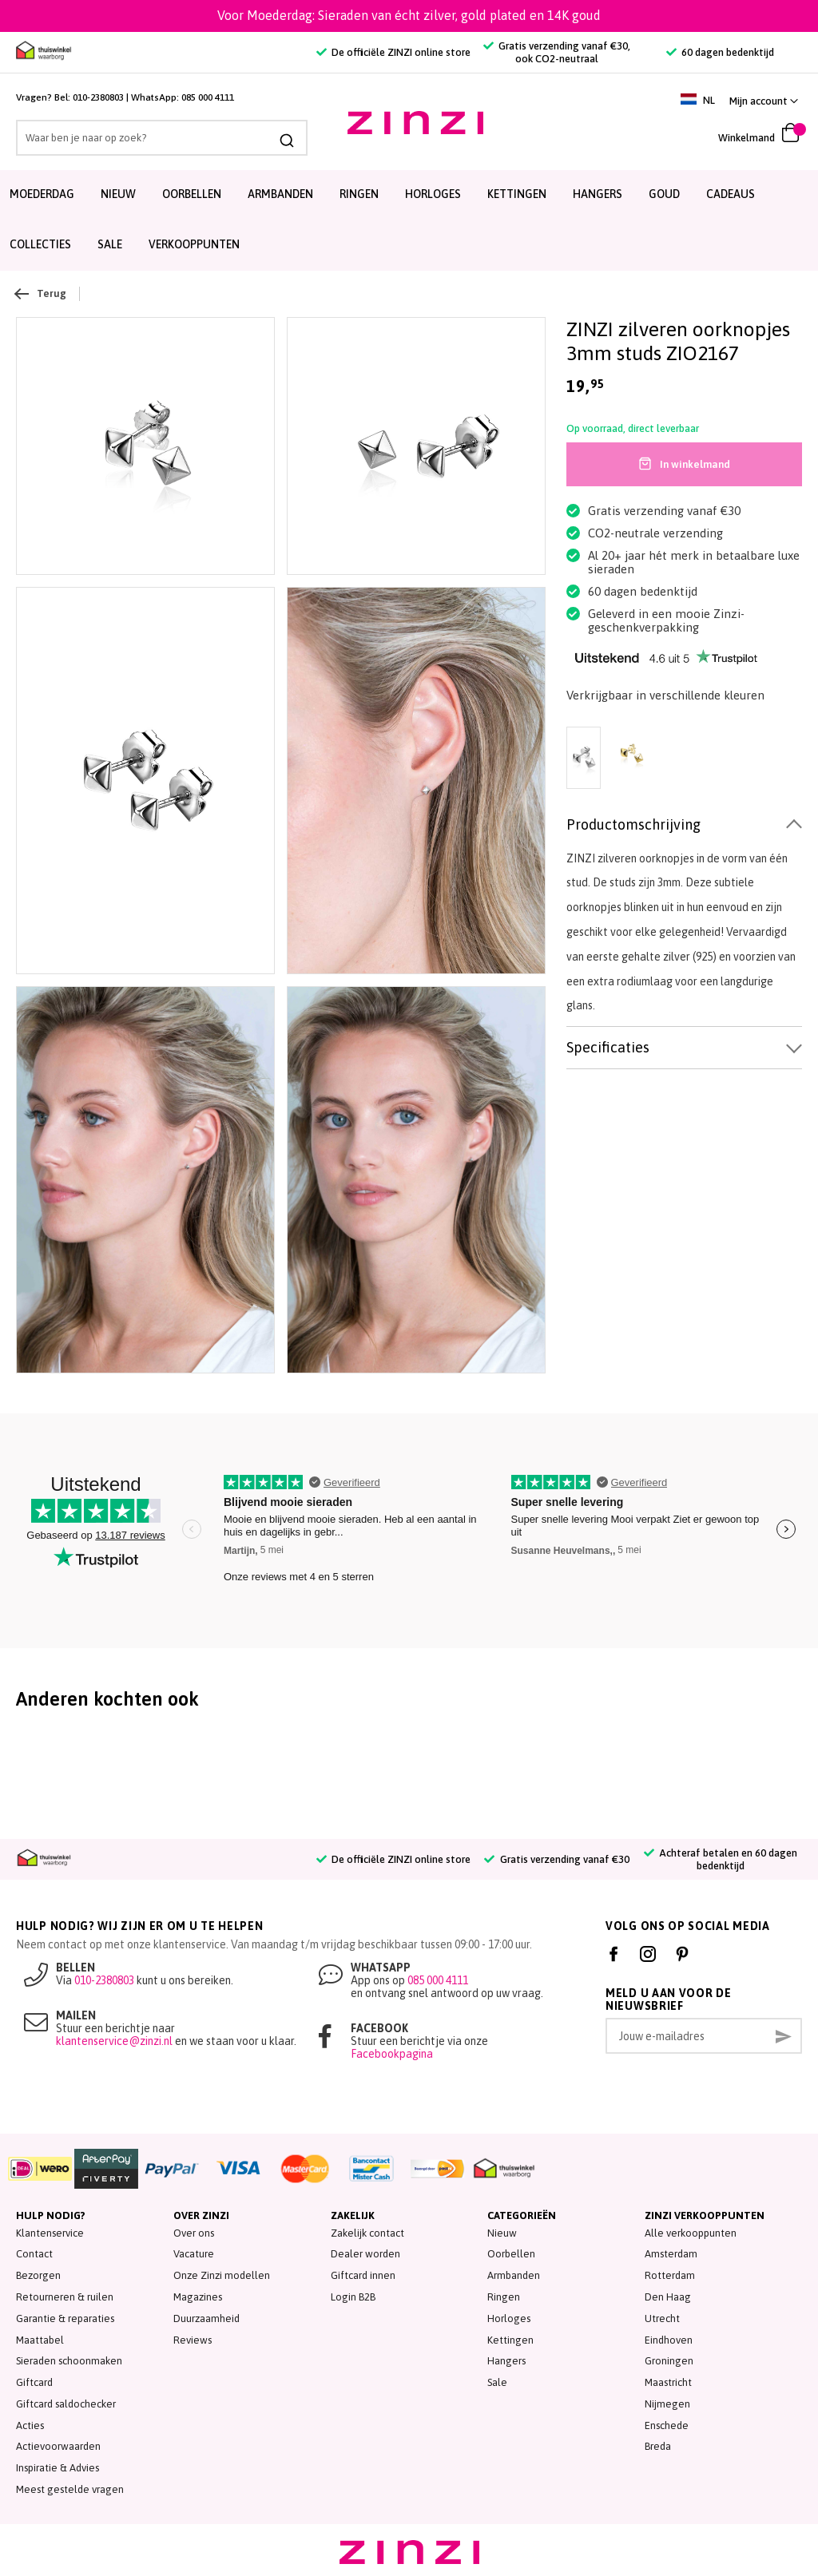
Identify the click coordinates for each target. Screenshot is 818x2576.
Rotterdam (670, 2275)
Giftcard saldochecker (66, 2404)
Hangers (597, 194)
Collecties (40, 244)
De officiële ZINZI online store (393, 52)
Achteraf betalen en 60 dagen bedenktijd (720, 1859)
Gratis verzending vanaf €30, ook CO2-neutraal (556, 52)
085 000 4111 (207, 97)
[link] (763, 101)
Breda (658, 2446)
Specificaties (607, 1047)
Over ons (193, 2233)
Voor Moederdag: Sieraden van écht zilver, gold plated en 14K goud (409, 15)
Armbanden (280, 194)
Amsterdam (671, 2254)
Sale (497, 2382)
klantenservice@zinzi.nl (114, 2041)
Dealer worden (365, 2254)
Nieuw (118, 194)
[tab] (684, 825)
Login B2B (353, 2297)
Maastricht (668, 2382)
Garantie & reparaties (65, 2318)
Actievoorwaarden (58, 2446)
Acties (30, 2425)
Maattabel (40, 2340)
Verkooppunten (194, 244)
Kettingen (516, 194)
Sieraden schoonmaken (69, 2361)
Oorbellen (191, 194)
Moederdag (42, 194)
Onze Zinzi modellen (221, 2275)
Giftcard (34, 2382)
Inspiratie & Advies (57, 2468)
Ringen (359, 194)
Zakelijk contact (367, 2233)
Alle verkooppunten (691, 2233)
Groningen (669, 2361)
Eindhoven (669, 2340)
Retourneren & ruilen (64, 2297)
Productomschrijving (633, 824)
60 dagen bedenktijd (720, 52)
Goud (664, 194)
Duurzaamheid (206, 2318)
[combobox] (129, 138)
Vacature (193, 2254)
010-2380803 (98, 97)
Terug (41, 293)
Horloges (433, 194)
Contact (34, 2254)
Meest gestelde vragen (70, 2489)
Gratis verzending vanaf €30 (556, 1859)
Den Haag (668, 2297)
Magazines (197, 2297)
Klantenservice (50, 2233)
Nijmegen (667, 2404)
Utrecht (662, 2318)
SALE (109, 244)
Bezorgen (38, 2275)
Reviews (192, 2340)
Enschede (667, 2425)
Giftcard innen (363, 2275)
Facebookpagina (392, 2053)
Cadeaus (730, 194)
